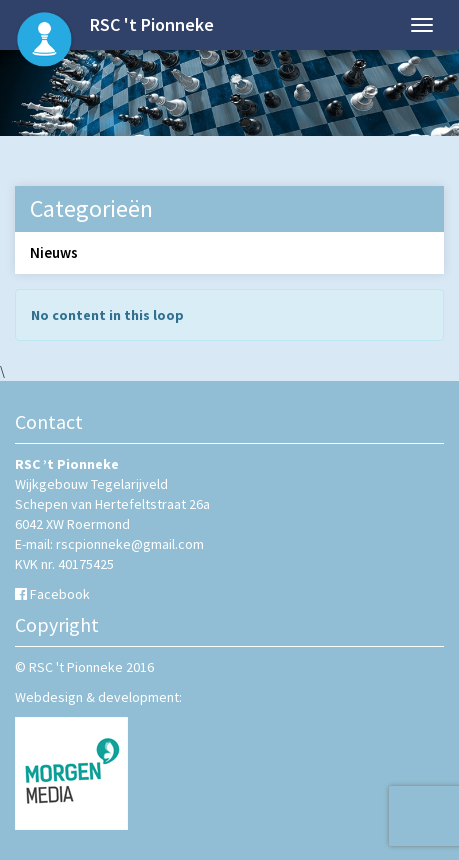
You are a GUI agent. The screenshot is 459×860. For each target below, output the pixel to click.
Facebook (60, 594)
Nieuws (54, 252)
